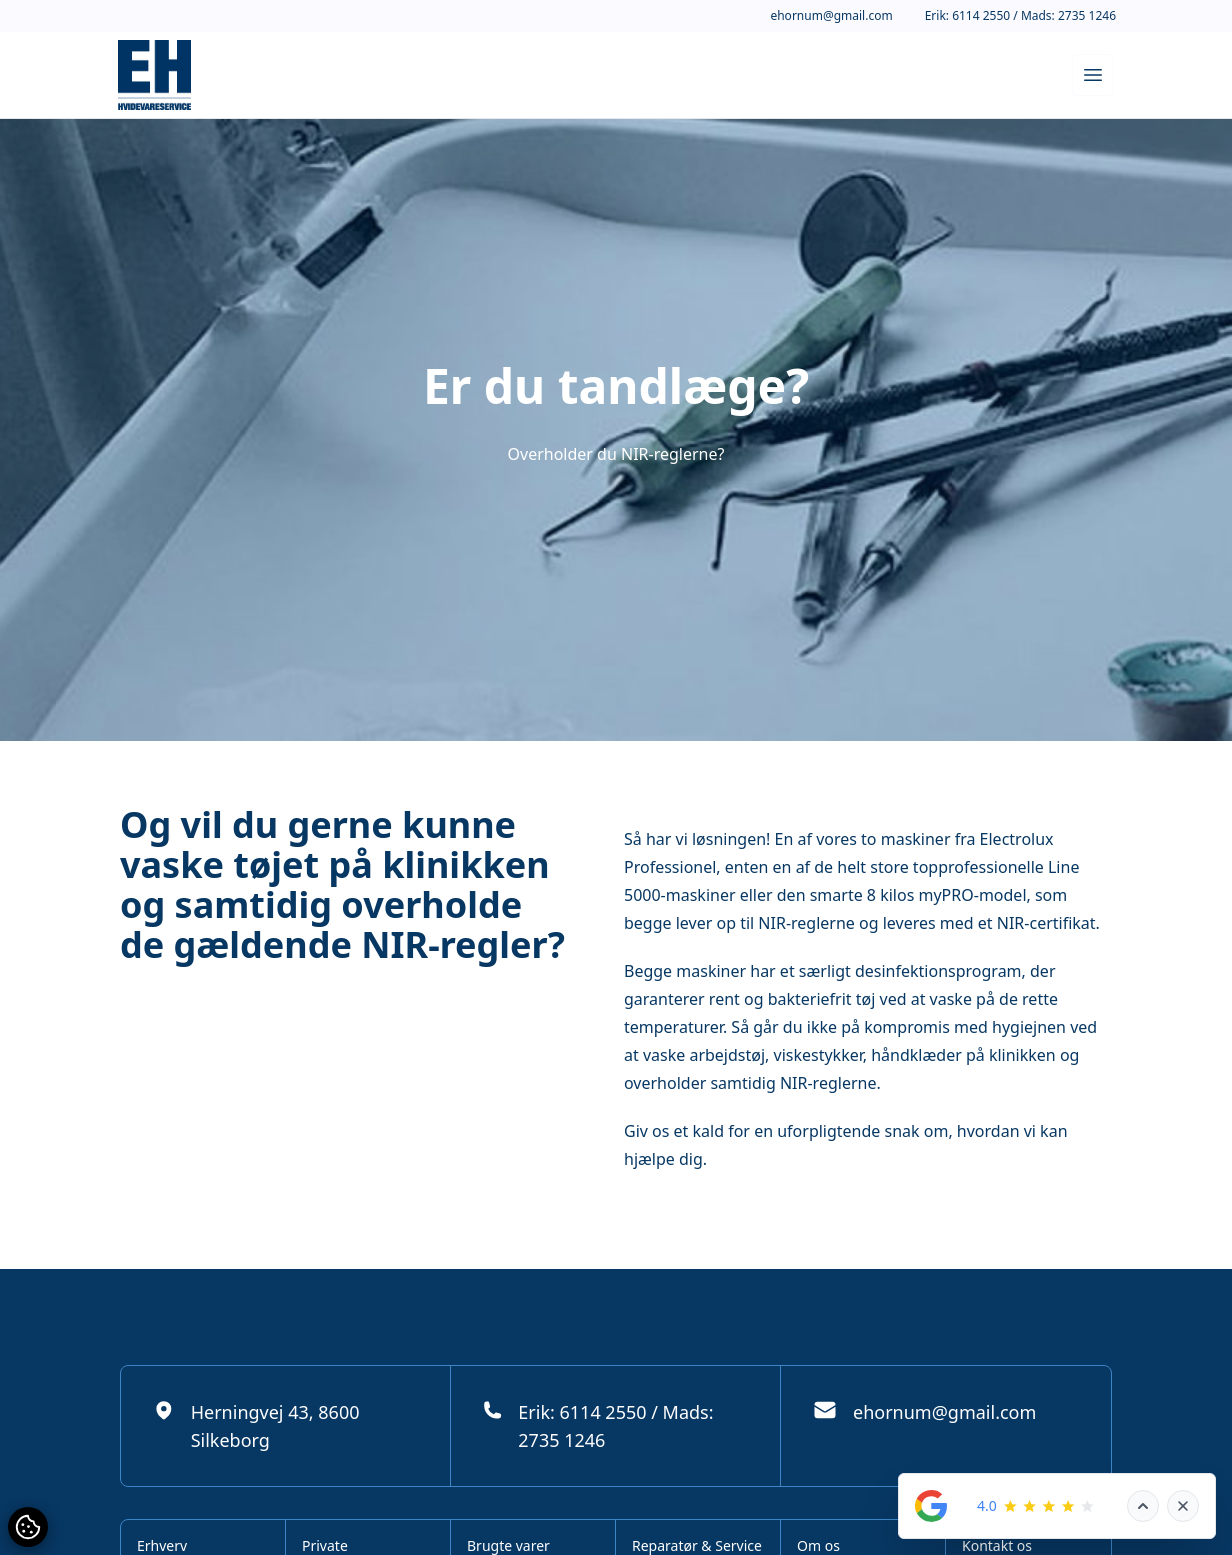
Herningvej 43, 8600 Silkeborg (256, 1425)
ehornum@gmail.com (831, 16)
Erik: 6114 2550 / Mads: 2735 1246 (1020, 16)
